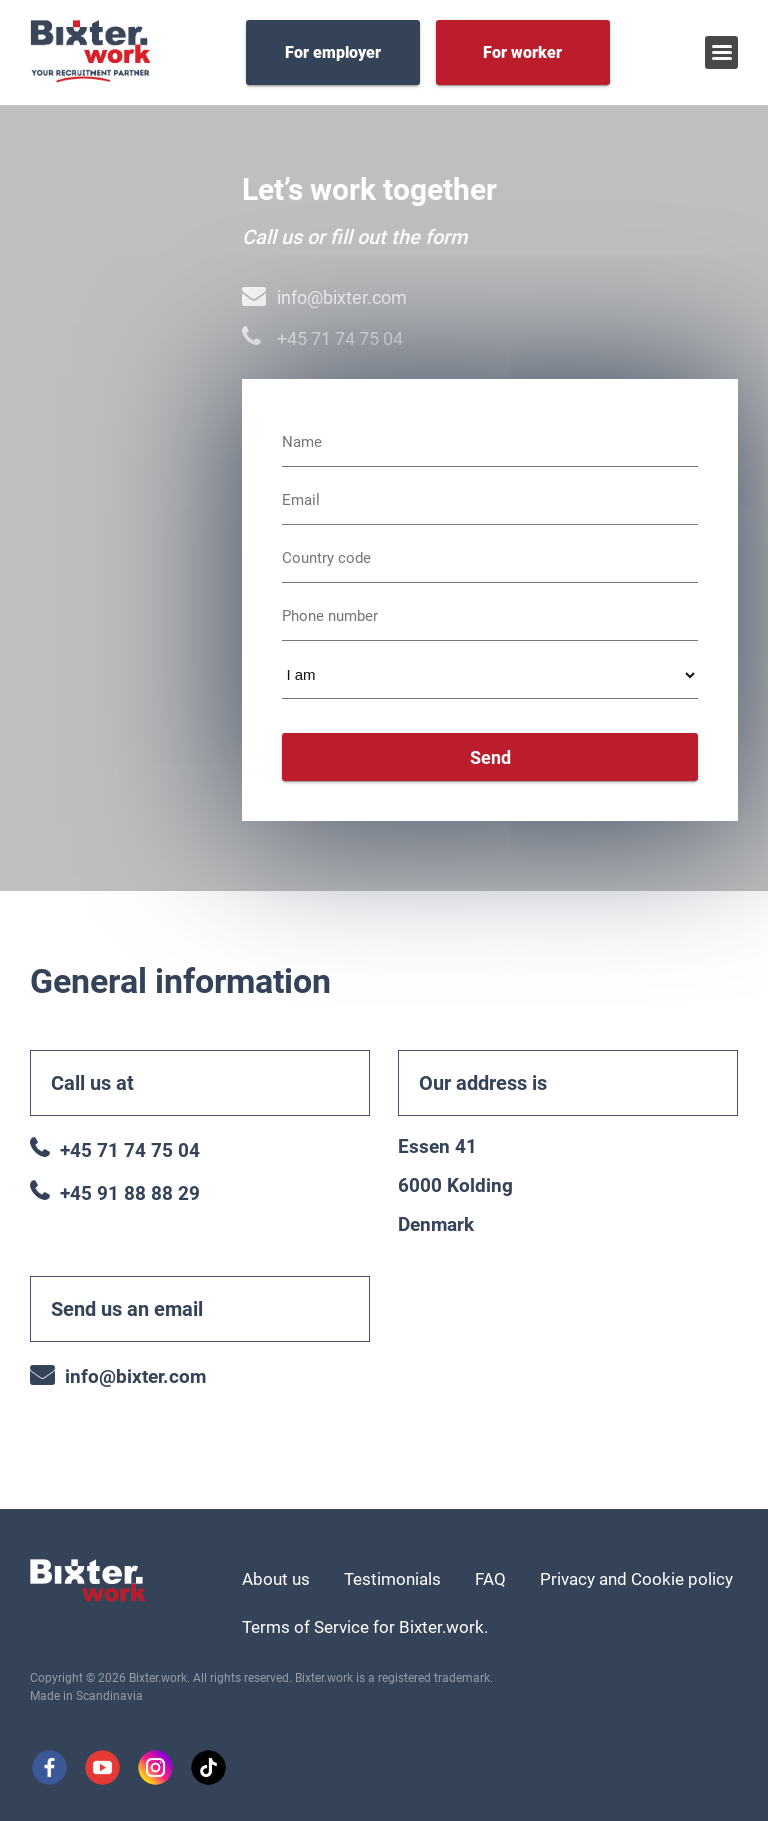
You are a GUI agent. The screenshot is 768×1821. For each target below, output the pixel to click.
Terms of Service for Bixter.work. (365, 1627)
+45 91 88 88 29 (115, 1193)
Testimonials (392, 1579)
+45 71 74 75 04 (322, 338)
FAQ (490, 1579)
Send (490, 757)
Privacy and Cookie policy (636, 1579)
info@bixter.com (324, 297)
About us (276, 1579)
